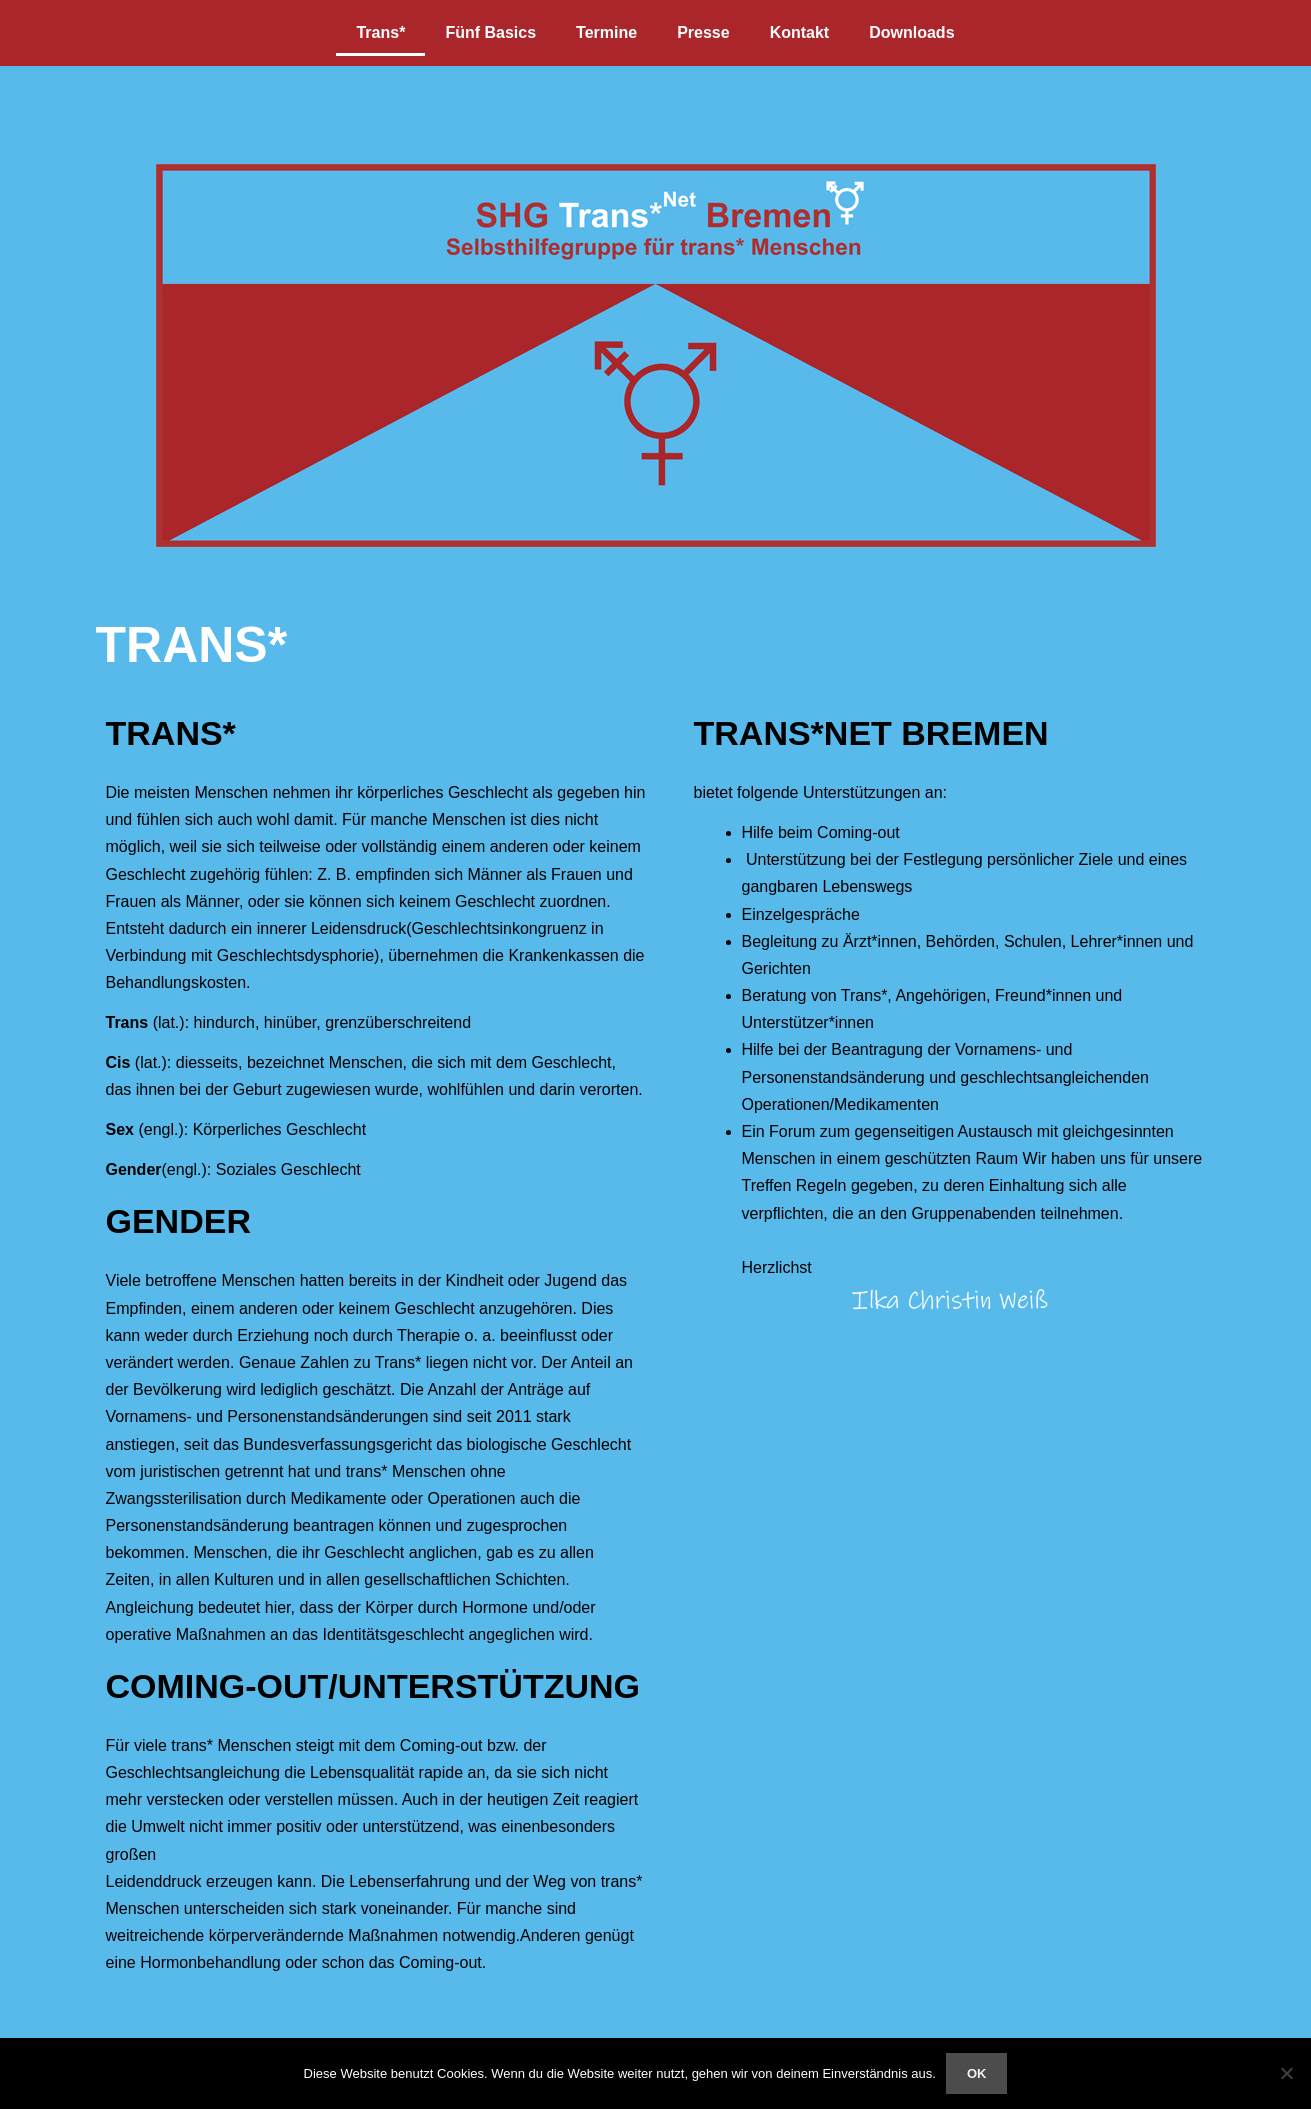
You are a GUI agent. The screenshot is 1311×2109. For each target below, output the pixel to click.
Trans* (380, 32)
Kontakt (800, 32)
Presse (703, 32)
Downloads (911, 32)
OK (977, 2073)
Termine (606, 32)
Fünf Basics (490, 32)
